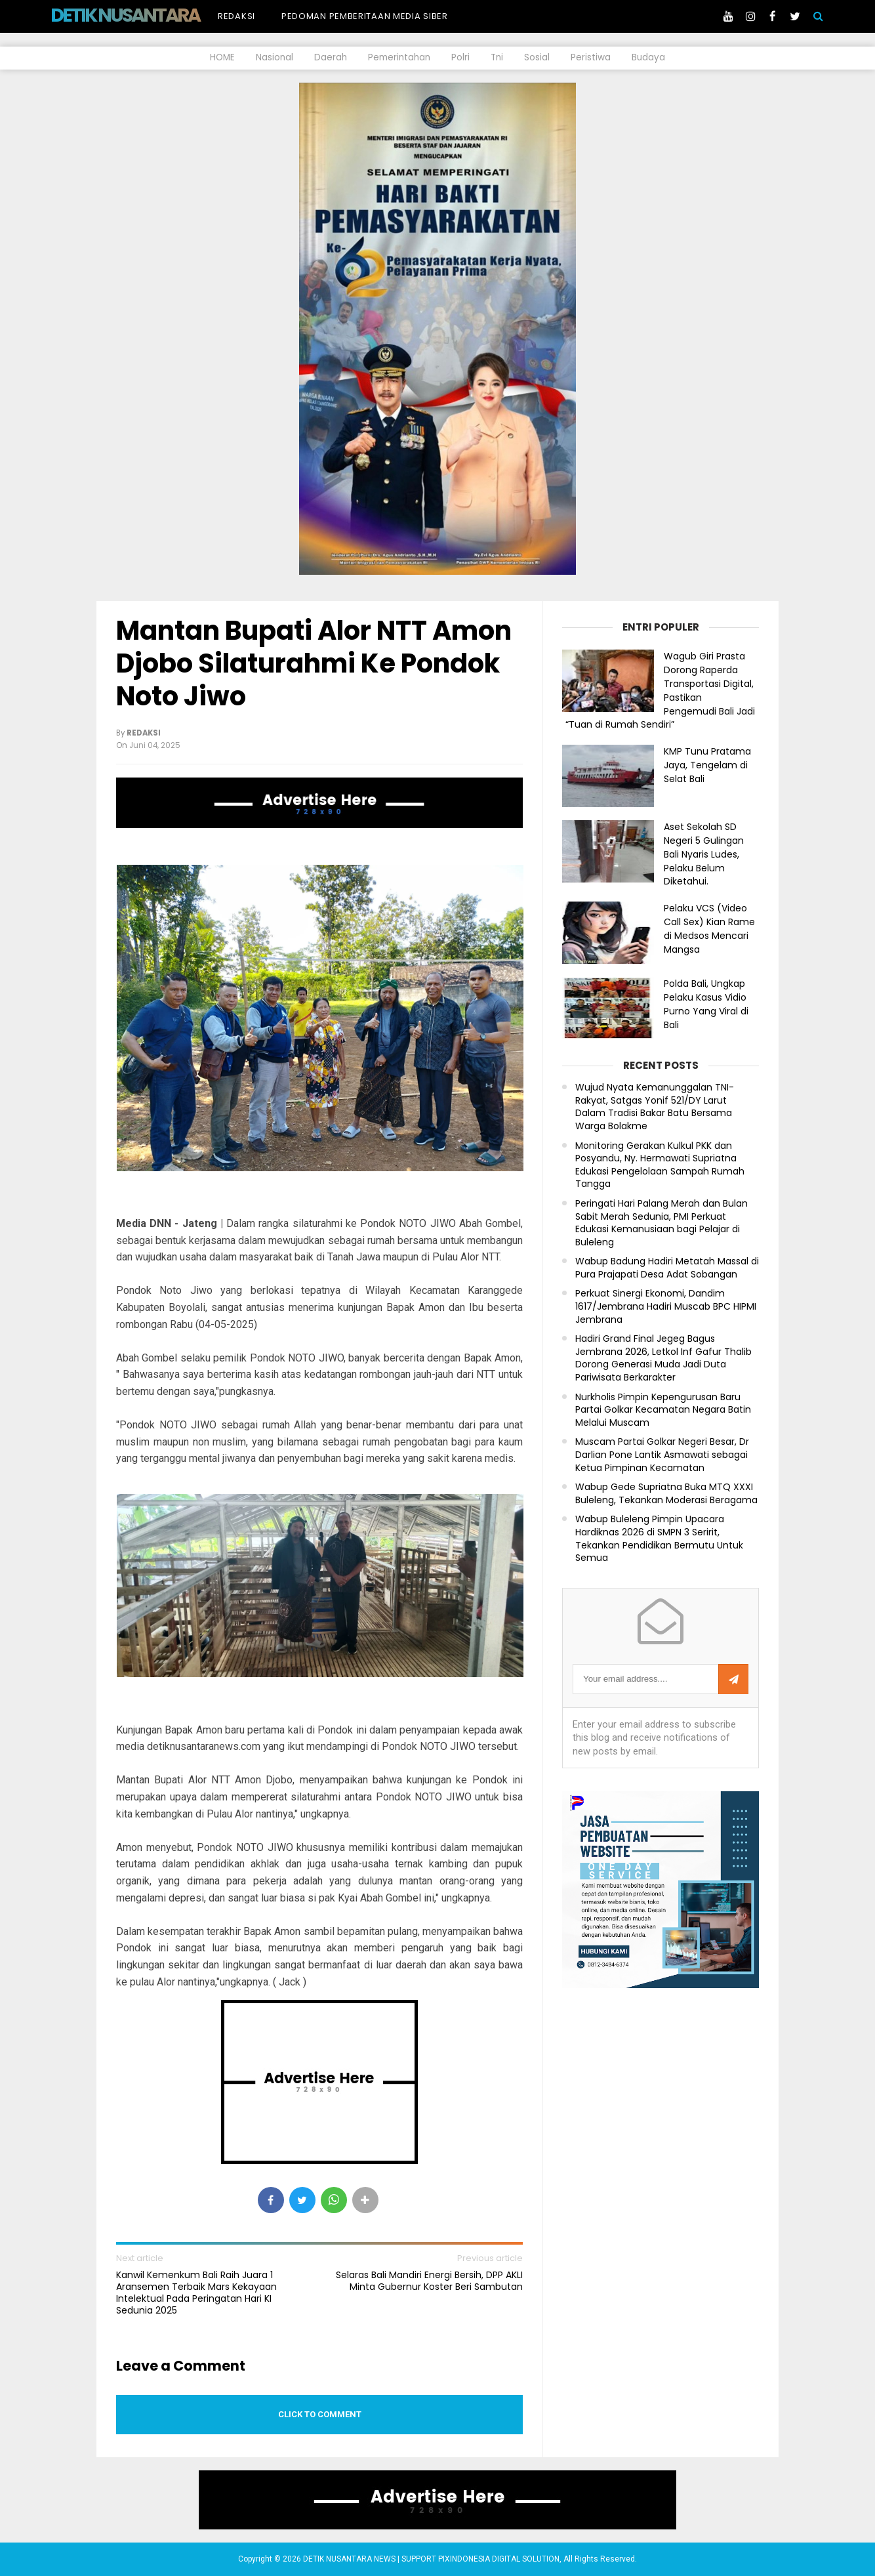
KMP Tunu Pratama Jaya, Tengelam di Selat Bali (707, 765)
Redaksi (236, 16)
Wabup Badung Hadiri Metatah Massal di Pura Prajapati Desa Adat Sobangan (667, 1268)
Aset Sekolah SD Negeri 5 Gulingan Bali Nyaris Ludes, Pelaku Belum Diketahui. (704, 854)
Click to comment (319, 2414)
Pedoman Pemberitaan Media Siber (364, 16)
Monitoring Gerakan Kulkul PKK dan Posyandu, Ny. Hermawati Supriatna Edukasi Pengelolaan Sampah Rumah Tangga (659, 1165)
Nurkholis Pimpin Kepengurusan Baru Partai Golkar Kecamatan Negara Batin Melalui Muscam (663, 1410)
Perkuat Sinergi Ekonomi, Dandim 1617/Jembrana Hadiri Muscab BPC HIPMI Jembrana (665, 1306)
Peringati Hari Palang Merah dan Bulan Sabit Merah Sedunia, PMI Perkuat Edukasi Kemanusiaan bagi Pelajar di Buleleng (661, 1223)
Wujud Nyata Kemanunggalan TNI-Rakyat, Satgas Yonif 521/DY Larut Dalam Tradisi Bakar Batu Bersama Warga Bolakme (654, 1106)
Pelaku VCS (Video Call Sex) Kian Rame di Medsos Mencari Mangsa (709, 928)
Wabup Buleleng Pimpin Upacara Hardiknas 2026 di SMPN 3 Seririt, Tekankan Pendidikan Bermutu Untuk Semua (659, 1538)
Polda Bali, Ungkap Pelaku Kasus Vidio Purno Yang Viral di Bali (706, 1004)
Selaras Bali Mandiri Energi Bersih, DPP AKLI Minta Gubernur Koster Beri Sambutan (429, 2281)
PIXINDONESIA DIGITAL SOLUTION (499, 2559)
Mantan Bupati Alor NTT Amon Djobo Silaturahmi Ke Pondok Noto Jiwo (314, 663)
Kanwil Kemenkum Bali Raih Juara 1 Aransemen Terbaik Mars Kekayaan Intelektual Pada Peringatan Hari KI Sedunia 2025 (196, 2293)
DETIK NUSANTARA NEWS (150, 15)
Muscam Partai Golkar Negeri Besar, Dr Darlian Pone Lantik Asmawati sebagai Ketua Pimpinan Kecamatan (662, 1455)
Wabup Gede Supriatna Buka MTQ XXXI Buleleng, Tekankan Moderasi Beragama (666, 1493)
